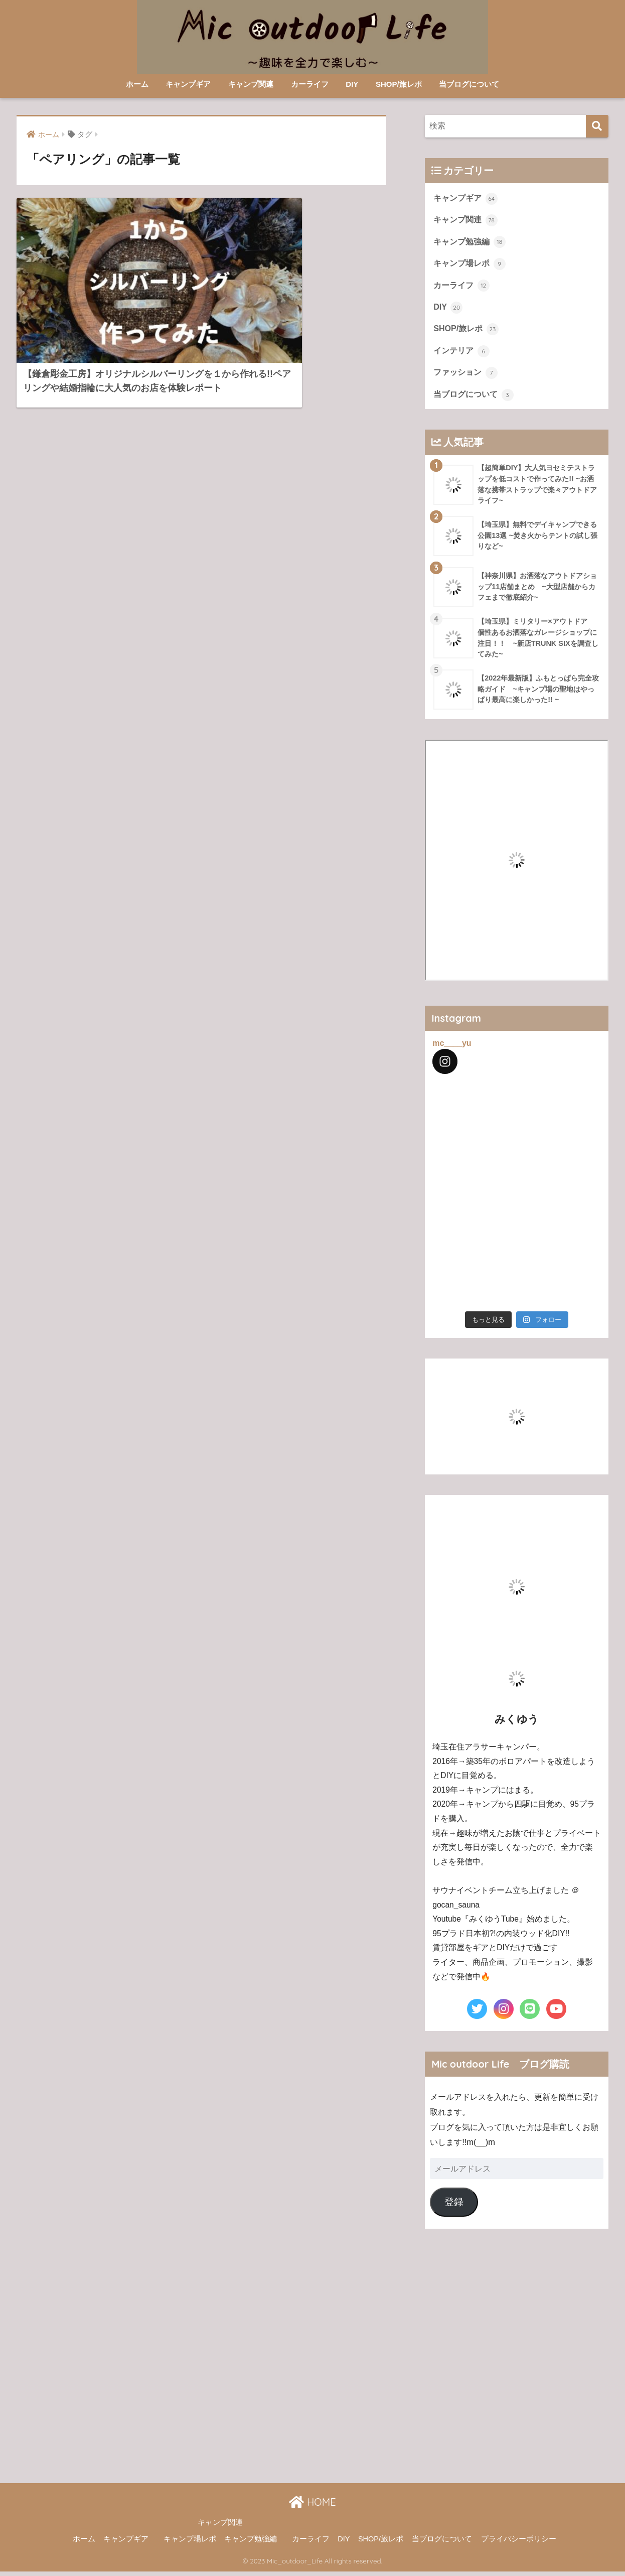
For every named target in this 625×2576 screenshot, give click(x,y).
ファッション (465, 376)
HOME (312, 2506)
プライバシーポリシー (518, 2543)
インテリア (461, 354)
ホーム (137, 84)
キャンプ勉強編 (469, 243)
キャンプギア (188, 84)
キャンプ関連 (250, 84)
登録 (453, 2206)
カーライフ (310, 84)
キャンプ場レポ (469, 265)
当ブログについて (469, 84)
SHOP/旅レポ (399, 84)
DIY (352, 84)
